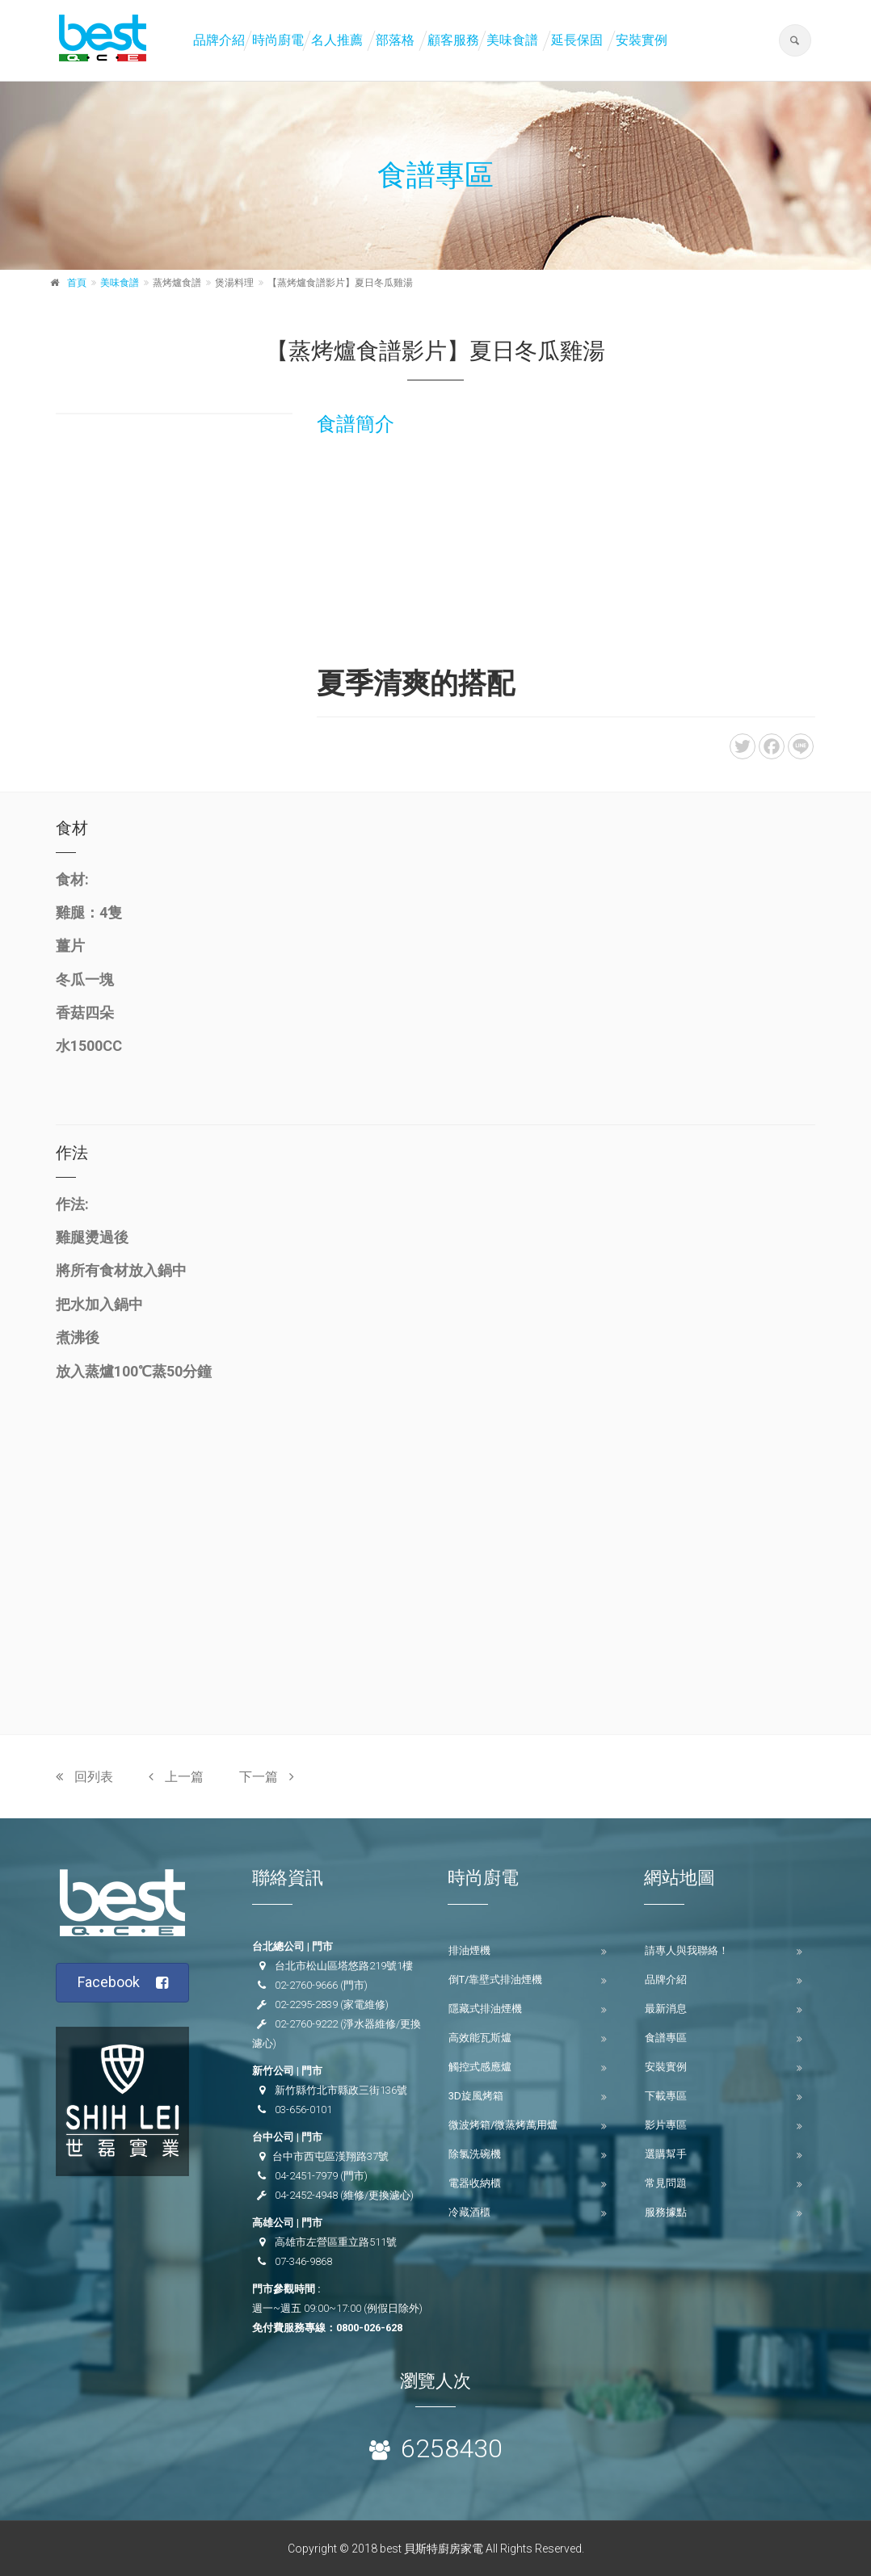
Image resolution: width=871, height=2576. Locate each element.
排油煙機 (469, 1950)
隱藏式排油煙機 (485, 2008)
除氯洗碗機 (474, 2154)
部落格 (395, 40)
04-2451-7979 (306, 2176)
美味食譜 (512, 40)
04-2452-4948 (306, 2195)
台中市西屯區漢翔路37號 (330, 2156)
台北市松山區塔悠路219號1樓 (344, 1966)
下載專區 (666, 2096)
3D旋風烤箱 (475, 2096)
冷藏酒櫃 (469, 2212)
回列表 (84, 1776)
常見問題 (666, 2183)
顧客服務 (453, 40)
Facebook (123, 1983)
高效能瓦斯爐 (479, 2038)
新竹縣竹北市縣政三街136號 (341, 2090)
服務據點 (666, 2212)
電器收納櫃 (474, 2183)
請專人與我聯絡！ (687, 1950)
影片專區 (666, 2125)
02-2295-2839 (306, 2004)
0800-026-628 (369, 2328)
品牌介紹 (219, 40)
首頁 (76, 282)
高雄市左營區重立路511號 (336, 2242)
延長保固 (577, 40)
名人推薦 (337, 40)
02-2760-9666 (306, 1985)
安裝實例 (641, 40)
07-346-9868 (303, 2261)
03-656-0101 (303, 2109)
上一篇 (176, 1776)
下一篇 (266, 1776)
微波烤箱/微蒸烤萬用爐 (503, 2125)
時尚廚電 (278, 40)
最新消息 (666, 2008)
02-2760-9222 (306, 2024)
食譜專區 (666, 2038)
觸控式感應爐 (479, 2067)
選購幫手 (666, 2154)
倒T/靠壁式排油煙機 (495, 1979)
